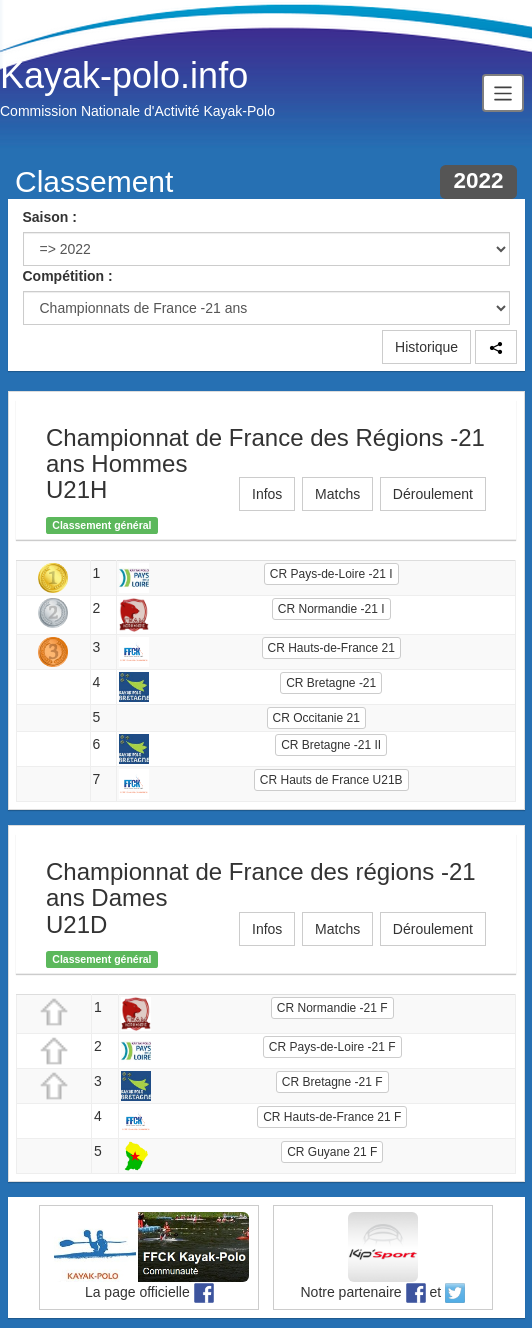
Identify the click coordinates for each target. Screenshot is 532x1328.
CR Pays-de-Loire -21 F (332, 1047)
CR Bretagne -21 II (331, 745)
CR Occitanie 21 (316, 718)
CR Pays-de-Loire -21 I (331, 574)
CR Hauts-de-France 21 (331, 648)
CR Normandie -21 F (332, 1008)
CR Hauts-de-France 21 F (332, 1117)
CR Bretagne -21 (331, 683)
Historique (426, 347)
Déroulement (433, 494)
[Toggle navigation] (503, 92)
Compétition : (68, 276)
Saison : (50, 217)
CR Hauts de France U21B (331, 780)
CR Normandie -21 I (331, 609)
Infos (267, 494)
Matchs (337, 494)
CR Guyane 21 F (332, 1152)
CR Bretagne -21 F (332, 1082)
